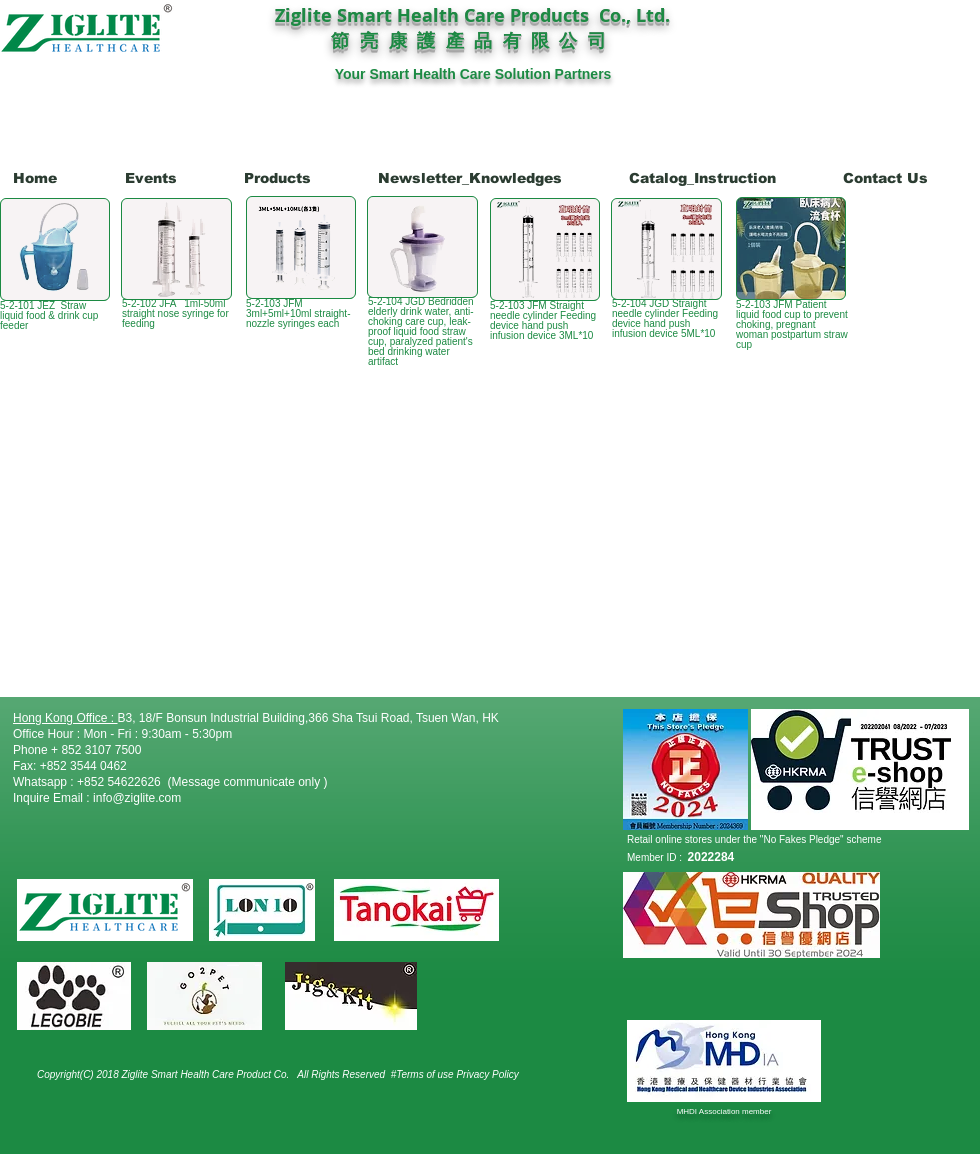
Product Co (262, 1074)
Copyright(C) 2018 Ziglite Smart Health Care (137, 1074)
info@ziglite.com (137, 798)
